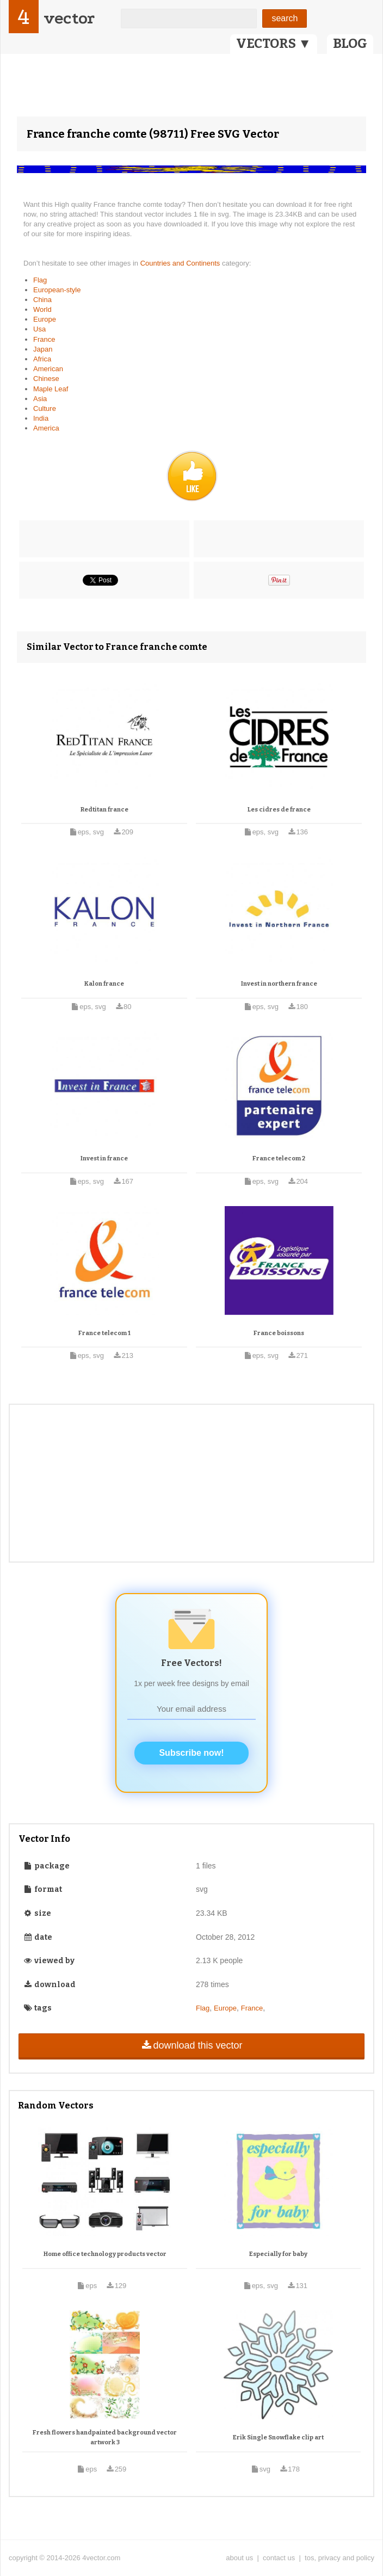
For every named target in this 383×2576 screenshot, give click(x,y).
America (46, 428)
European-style (57, 290)
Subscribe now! (191, 1752)
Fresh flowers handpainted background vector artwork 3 (105, 2437)
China (42, 300)
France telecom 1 (104, 1333)
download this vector (191, 2045)
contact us (279, 2558)
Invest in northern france (279, 983)
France (44, 339)
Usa (39, 329)
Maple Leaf (50, 389)
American (48, 369)
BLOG (350, 43)
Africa (42, 359)
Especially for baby (278, 2254)
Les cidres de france (279, 809)
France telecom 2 (278, 1158)
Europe (44, 319)
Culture (44, 408)
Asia (40, 399)
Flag (40, 280)
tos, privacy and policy (339, 2558)
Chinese (46, 378)
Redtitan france (104, 809)
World (42, 309)
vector (69, 18)
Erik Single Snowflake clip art (278, 2437)
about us (239, 2558)
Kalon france (104, 983)
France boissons (279, 1333)
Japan (42, 349)
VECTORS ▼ (273, 43)
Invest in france (104, 1158)
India (40, 418)
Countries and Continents (181, 263)
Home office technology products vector (105, 2254)
